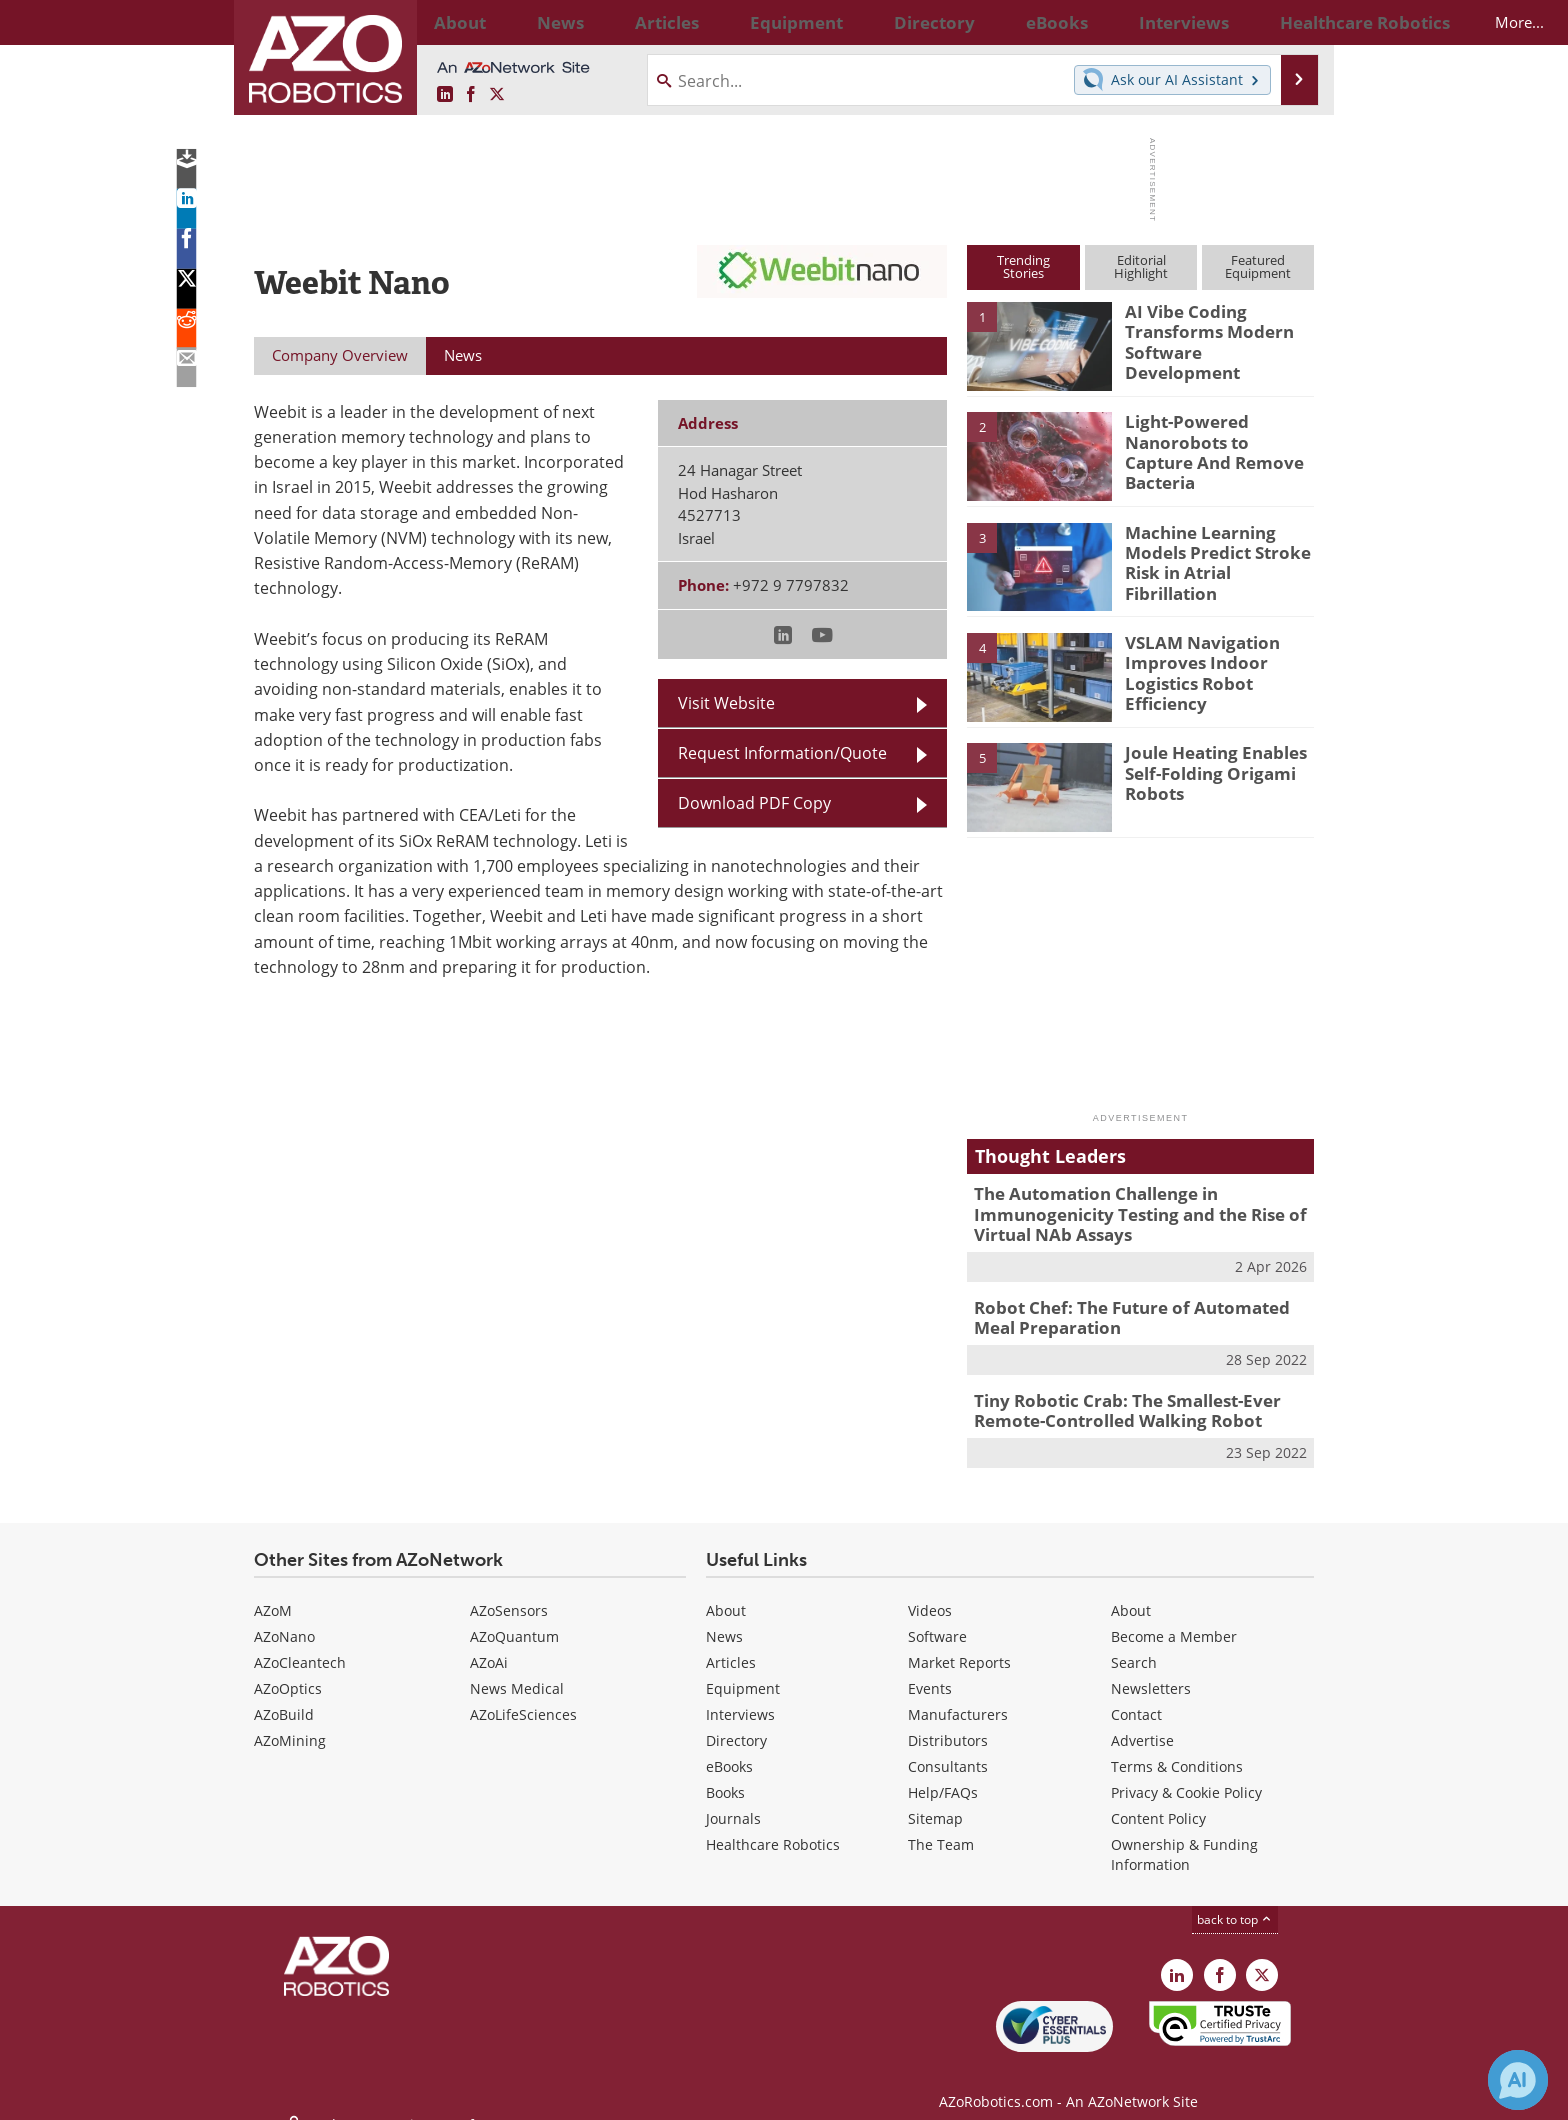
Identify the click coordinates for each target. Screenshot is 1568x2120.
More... (1292, 22)
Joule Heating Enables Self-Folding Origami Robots (1206, 770)
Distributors (948, 1723)
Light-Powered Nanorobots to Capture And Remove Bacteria (1212, 439)
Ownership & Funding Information (1184, 1837)
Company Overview (340, 355)
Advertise (1142, 1723)
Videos (930, 1593)
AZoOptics (288, 1671)
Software (937, 1619)
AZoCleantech (300, 1645)
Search (1134, 1645)
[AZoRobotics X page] (497, 95)
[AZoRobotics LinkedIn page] (445, 95)
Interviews (740, 1697)
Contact (1136, 1697)
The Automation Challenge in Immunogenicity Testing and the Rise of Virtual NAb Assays (1124, 1211)
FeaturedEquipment (1258, 266)
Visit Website (726, 703)
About (726, 1593)
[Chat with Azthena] (1518, 2080)
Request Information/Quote (782, 753)
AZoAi (489, 1645)
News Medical (517, 1671)
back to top (1235, 1902)
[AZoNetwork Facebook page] (471, 95)
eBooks (729, 1749)
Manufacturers (958, 1697)
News (724, 1619)
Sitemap (935, 1801)
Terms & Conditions (1177, 1749)
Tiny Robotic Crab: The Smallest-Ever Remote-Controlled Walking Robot (1113, 1397)
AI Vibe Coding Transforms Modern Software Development (1212, 329)
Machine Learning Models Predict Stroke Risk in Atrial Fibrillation (1218, 550)
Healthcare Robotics (773, 1827)
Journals (733, 1801)
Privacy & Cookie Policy (1186, 1775)
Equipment (743, 1671)
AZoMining (290, 1723)
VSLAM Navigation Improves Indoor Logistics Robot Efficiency (1193, 669)
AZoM (273, 1593)
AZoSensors (509, 1593)
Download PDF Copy (754, 803)
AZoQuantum (514, 1619)
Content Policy (1158, 1801)
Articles (731, 1645)
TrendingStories (1023, 266)
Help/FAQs (943, 1775)
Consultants (948, 1749)
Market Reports (959, 1645)
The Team (941, 1827)
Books (725, 1775)
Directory (736, 1723)
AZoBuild (284, 1697)
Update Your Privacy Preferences (405, 2094)
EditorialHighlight (1141, 266)
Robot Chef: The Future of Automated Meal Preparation (1136, 1308)
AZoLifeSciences (523, 1697)
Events (930, 1671)
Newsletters (1151, 1671)
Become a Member (1174, 1619)
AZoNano (284, 1619)
